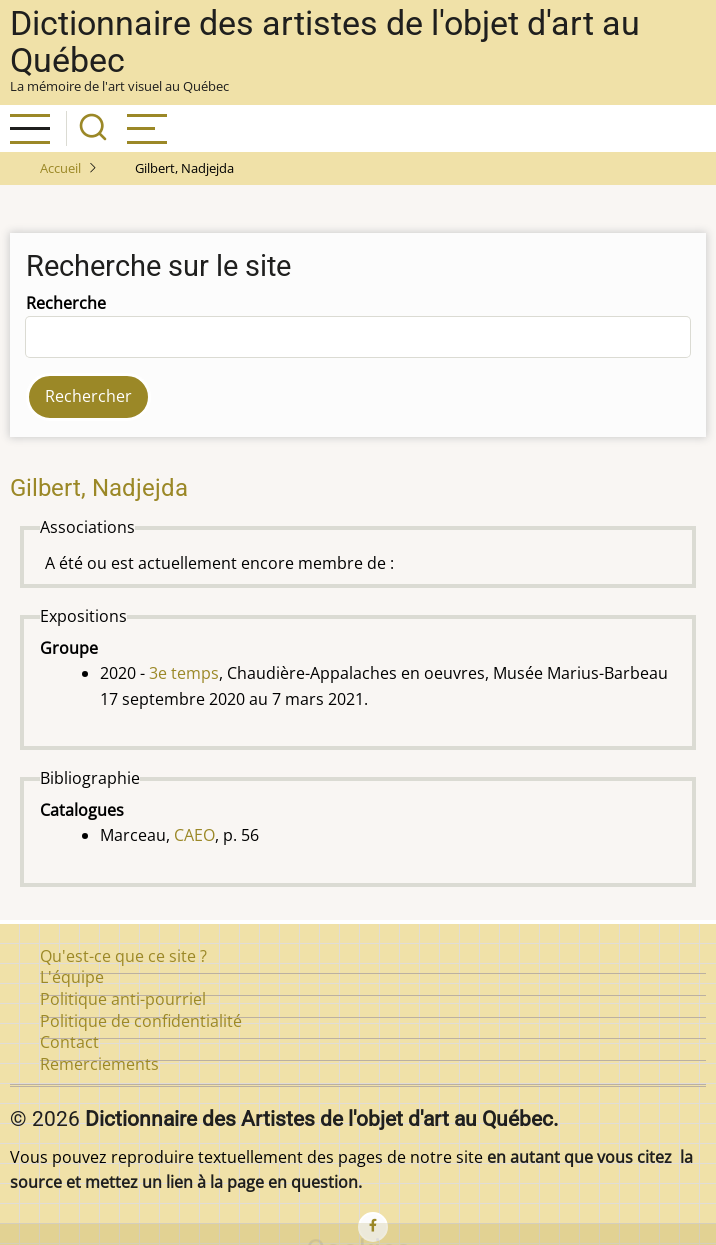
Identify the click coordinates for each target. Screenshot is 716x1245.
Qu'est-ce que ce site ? (123, 956)
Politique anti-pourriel (123, 999)
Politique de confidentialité (141, 1021)
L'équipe (72, 977)
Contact (69, 1042)
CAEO (194, 835)
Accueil (60, 168)
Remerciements (99, 1064)
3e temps (184, 673)
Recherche (66, 303)
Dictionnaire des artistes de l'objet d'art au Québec (325, 42)
